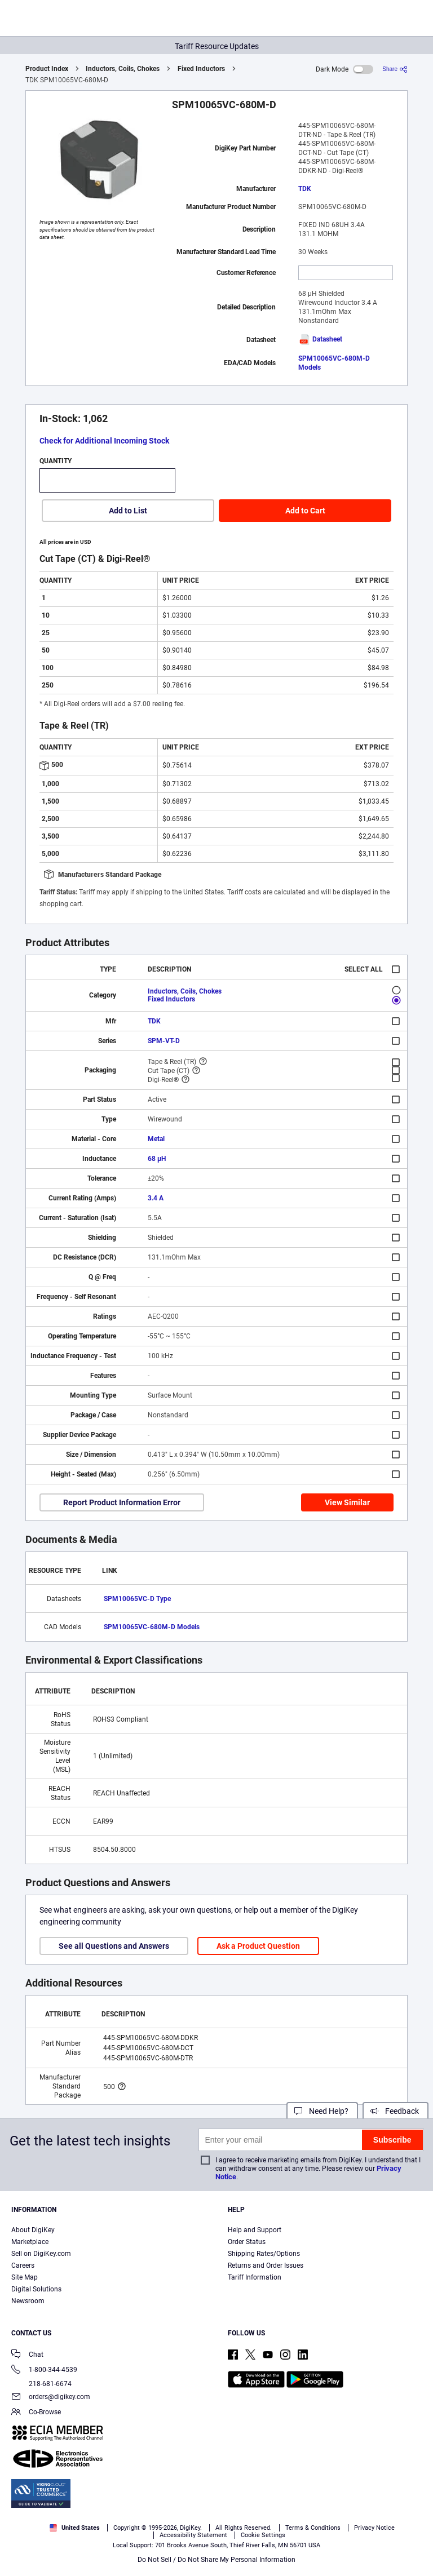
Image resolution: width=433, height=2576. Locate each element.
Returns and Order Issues (265, 2265)
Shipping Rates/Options (264, 2254)
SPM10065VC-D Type (137, 1599)
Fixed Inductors (201, 69)
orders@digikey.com (50, 2397)
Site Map (24, 2277)
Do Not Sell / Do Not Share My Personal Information (216, 2560)
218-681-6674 (41, 2384)
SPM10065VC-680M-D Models (152, 1627)
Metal (156, 1139)
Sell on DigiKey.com (41, 2254)
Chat (27, 2355)
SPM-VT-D (164, 1041)
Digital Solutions (36, 2289)
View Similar (347, 1502)
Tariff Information (254, 2277)
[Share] (395, 69)
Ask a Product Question (258, 1945)
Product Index (46, 69)
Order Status (247, 2242)
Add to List (128, 510)
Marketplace (29, 2242)
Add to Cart (305, 510)
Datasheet (320, 339)
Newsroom (28, 2301)
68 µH (157, 1159)
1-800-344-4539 (44, 2370)
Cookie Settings (263, 2535)
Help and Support (254, 2230)
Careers (22, 2265)
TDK (304, 189)
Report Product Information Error (121, 1502)
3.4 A (156, 1198)
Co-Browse (36, 2412)
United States (75, 2527)
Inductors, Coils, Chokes (123, 69)
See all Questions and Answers (114, 1945)
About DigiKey (33, 2230)
